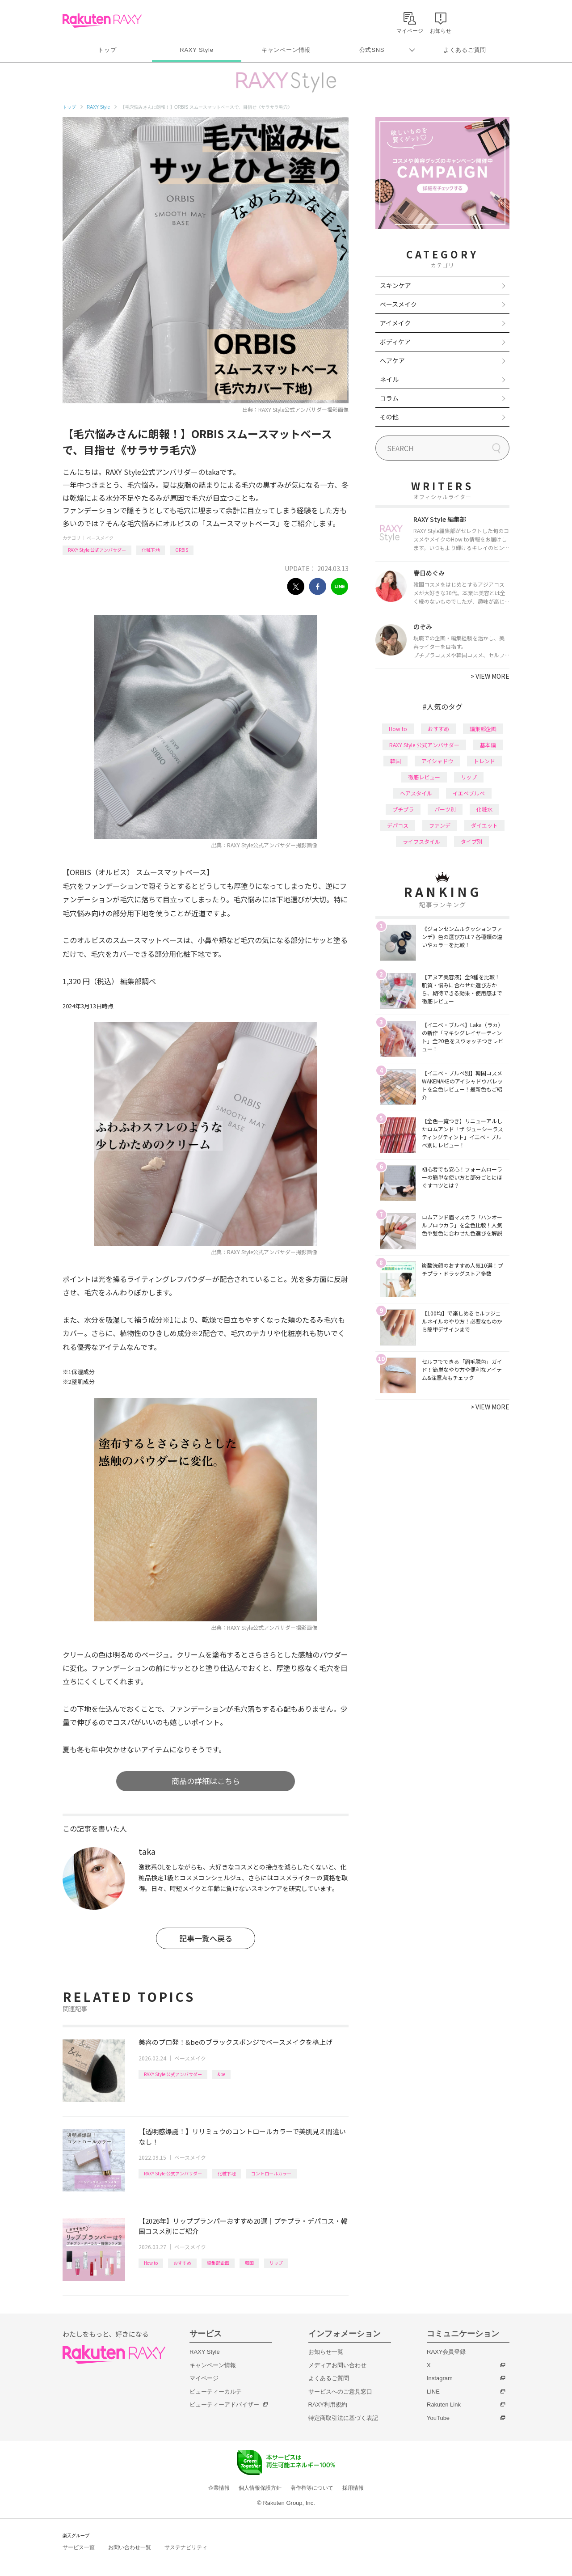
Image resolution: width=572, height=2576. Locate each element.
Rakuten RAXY (102, 20)
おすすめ (182, 2262)
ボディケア (395, 341)
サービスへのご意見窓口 (340, 2391)
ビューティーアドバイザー (224, 2404)
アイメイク (395, 322)
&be (221, 2074)
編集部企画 (218, 2262)
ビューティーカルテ (215, 2391)
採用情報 (353, 2488)
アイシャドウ (437, 761)
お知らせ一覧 (325, 2351)
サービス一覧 (79, 2547)
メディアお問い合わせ (337, 2365)
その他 (389, 416)
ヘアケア (392, 360)
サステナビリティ (185, 2547)
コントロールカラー (271, 2173)
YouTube (438, 2418)
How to (151, 2262)
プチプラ (403, 809)
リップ (276, 2262)
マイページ (204, 2378)
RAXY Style (196, 50)
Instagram (440, 2378)
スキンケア (395, 285)
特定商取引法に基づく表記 (343, 2418)
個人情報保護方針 (260, 2488)
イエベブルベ (469, 793)
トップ (107, 50)
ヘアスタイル (416, 793)
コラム (389, 397)
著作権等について (311, 2488)
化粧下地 (151, 549)
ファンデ (439, 825)
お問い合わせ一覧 (129, 2547)
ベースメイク (100, 537)
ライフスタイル (421, 841)
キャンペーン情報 (286, 50)
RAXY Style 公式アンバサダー (97, 549)
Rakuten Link (444, 2404)
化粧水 (484, 809)
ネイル (389, 379)
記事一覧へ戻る (205, 1938)
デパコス (397, 825)
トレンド (484, 761)
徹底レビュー (424, 777)
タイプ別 (471, 841)
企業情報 (219, 2488)
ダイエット (484, 825)
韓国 (249, 2262)
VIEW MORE (490, 676)
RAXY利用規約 (327, 2404)
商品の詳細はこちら (206, 1780)
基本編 (488, 745)
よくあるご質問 (464, 50)
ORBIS (181, 549)
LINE (433, 2391)
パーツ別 (445, 809)
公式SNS (372, 50)
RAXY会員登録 (446, 2351)
